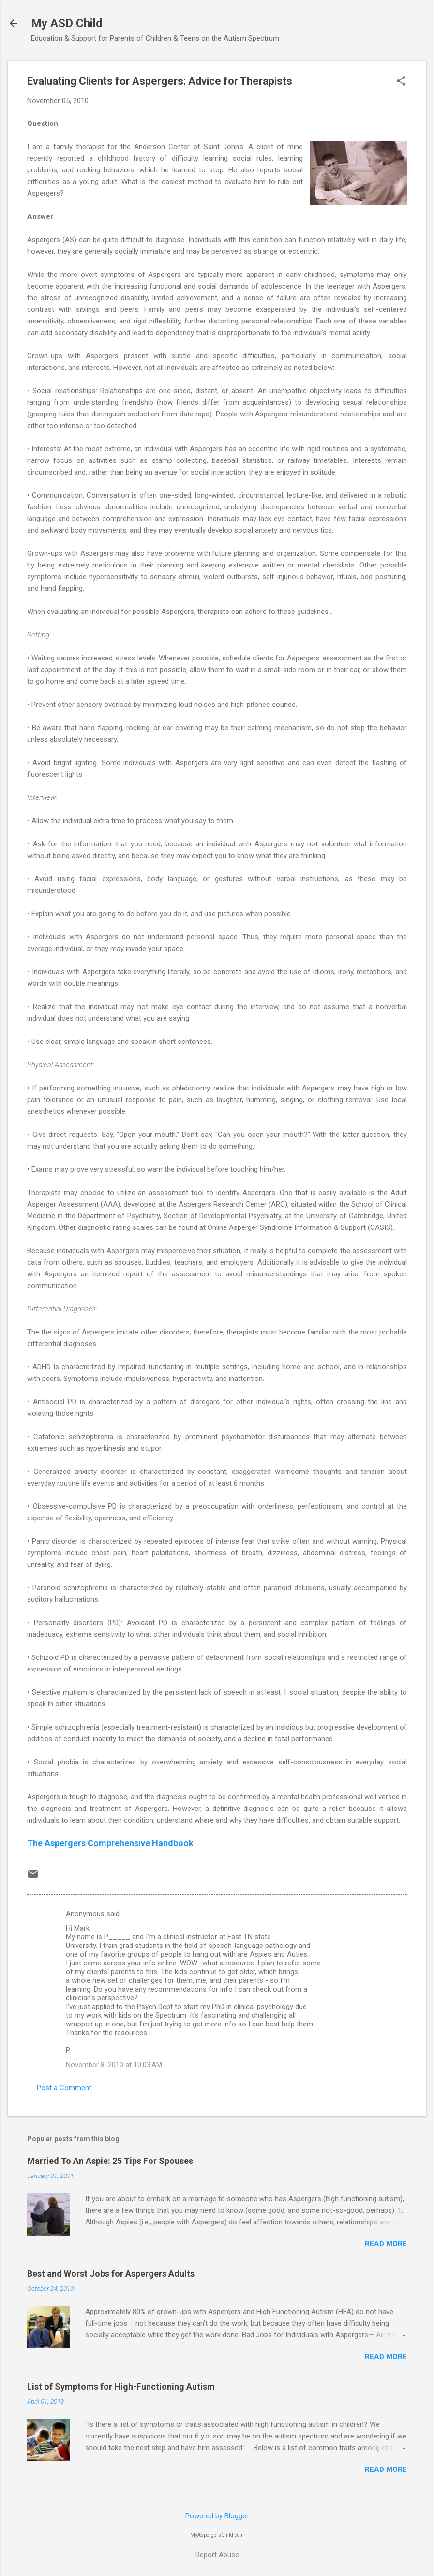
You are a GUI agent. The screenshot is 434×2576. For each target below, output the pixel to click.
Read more (386, 2243)
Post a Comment (64, 2088)
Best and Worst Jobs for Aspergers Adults (111, 2274)
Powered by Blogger (217, 2516)
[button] (401, 82)
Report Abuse (217, 2554)
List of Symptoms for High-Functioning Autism (121, 2386)
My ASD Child (67, 23)
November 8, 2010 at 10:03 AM (114, 2064)
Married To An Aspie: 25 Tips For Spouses (110, 2161)
